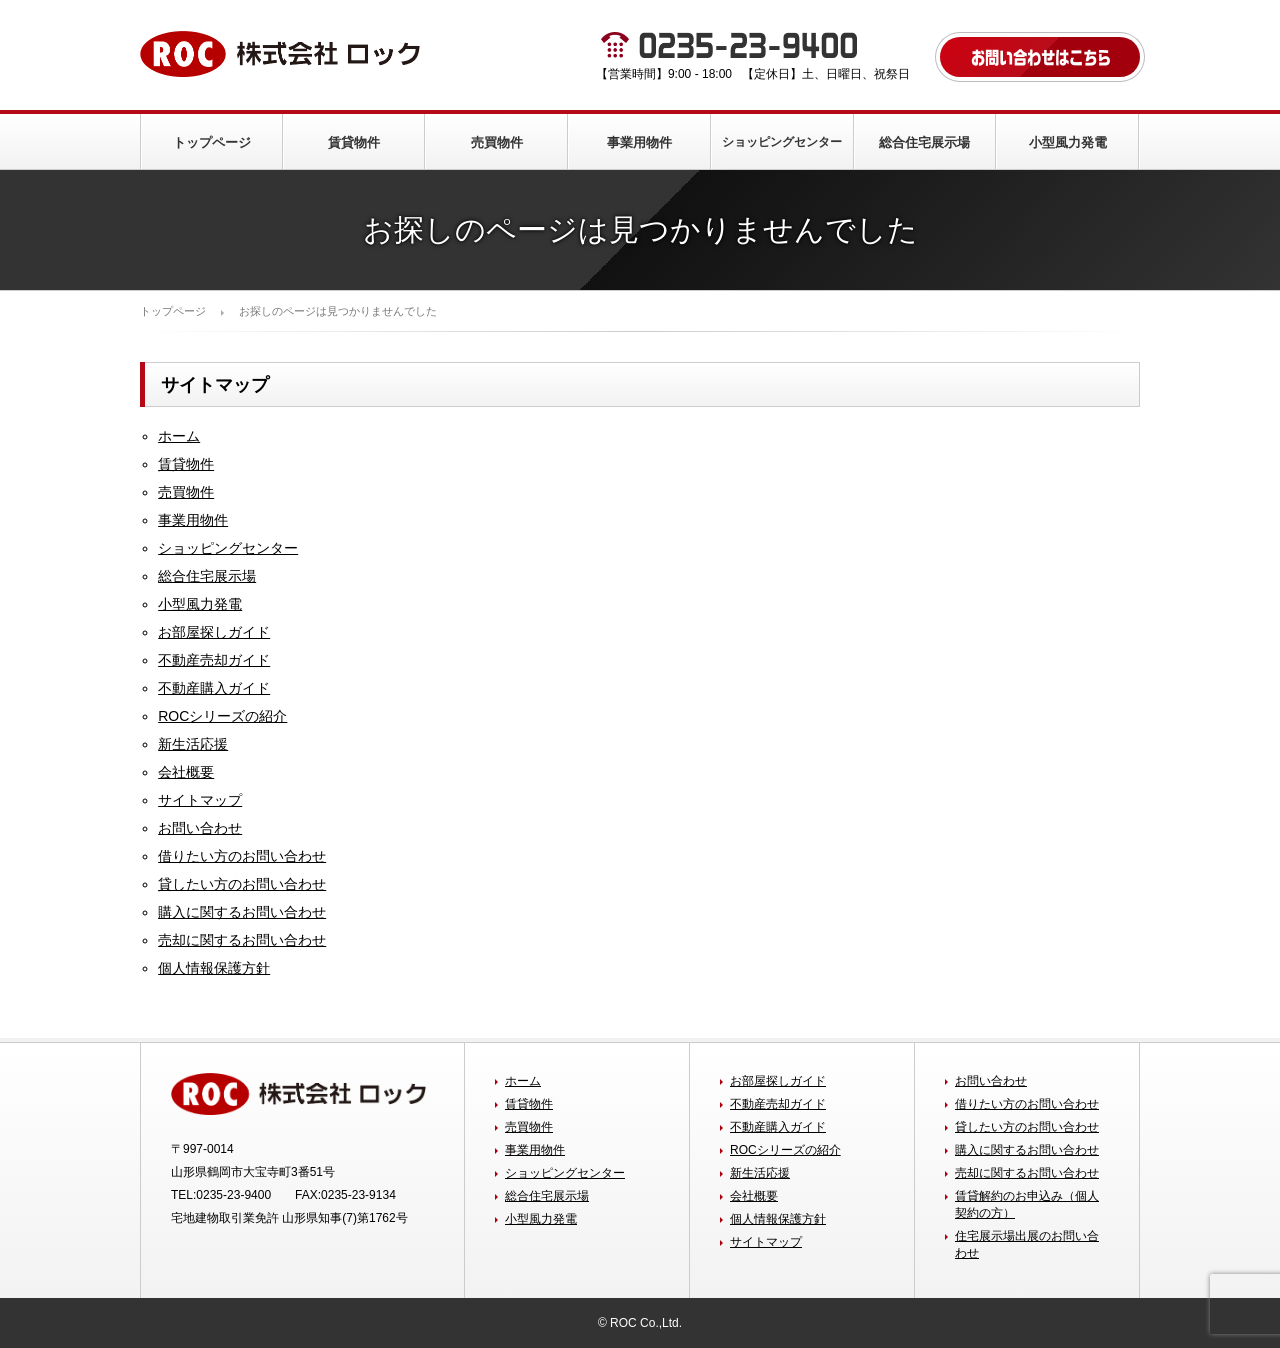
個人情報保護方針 (214, 968)
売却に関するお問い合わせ (242, 940)
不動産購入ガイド (214, 688)
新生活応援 (193, 744)
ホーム (179, 436)
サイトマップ (200, 800)
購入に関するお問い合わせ (242, 912)
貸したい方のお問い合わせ (242, 884)
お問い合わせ (200, 828)
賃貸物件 (354, 142)
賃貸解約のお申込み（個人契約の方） (1027, 1204)
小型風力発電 (1068, 142)
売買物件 (497, 142)
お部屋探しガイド (214, 632)
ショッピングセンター (782, 142)
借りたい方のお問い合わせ (242, 856)
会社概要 (186, 772)
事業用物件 (639, 142)
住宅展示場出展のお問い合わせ (1027, 1244)
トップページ (212, 142)
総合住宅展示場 (924, 142)
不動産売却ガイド (214, 660)
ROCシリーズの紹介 (222, 716)
